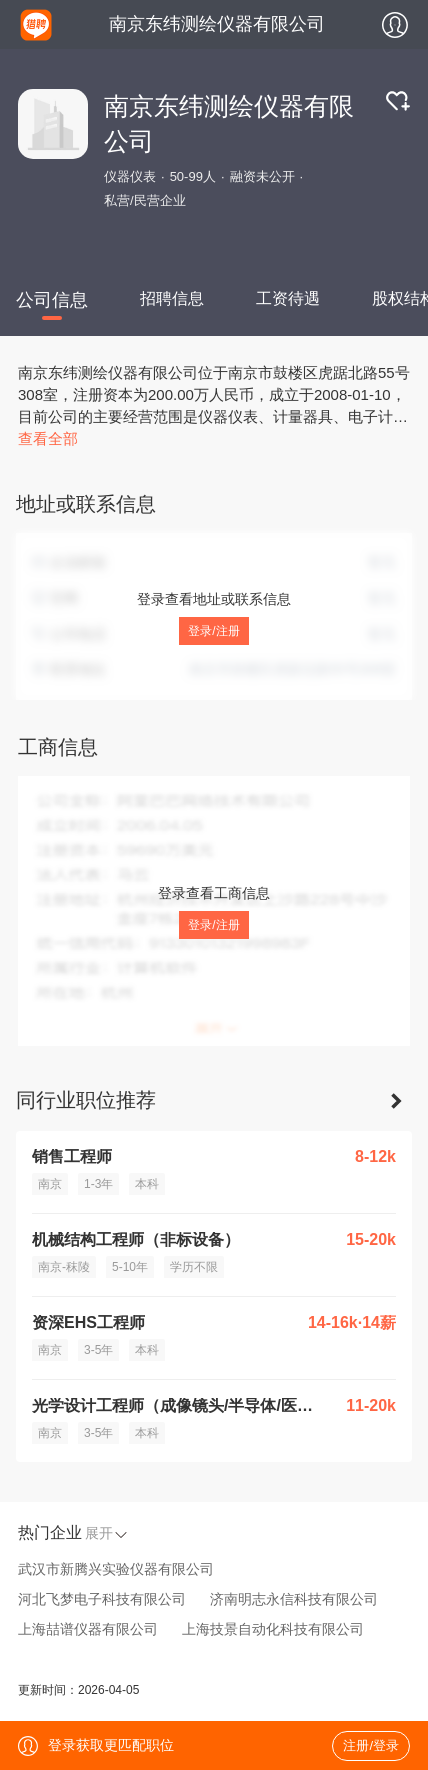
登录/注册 (213, 631)
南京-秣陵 (64, 1267)
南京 (50, 1184)
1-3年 (98, 1184)
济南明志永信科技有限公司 (294, 1599)
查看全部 (48, 438)
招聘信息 (172, 298)
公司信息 (52, 300)
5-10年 (130, 1267)
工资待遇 (288, 298)
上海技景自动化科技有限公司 (273, 1629)
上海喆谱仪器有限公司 (88, 1629)
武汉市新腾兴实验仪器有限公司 (116, 1569)
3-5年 (98, 1350)
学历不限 (194, 1267)
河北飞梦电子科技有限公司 (102, 1599)
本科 (147, 1184)
